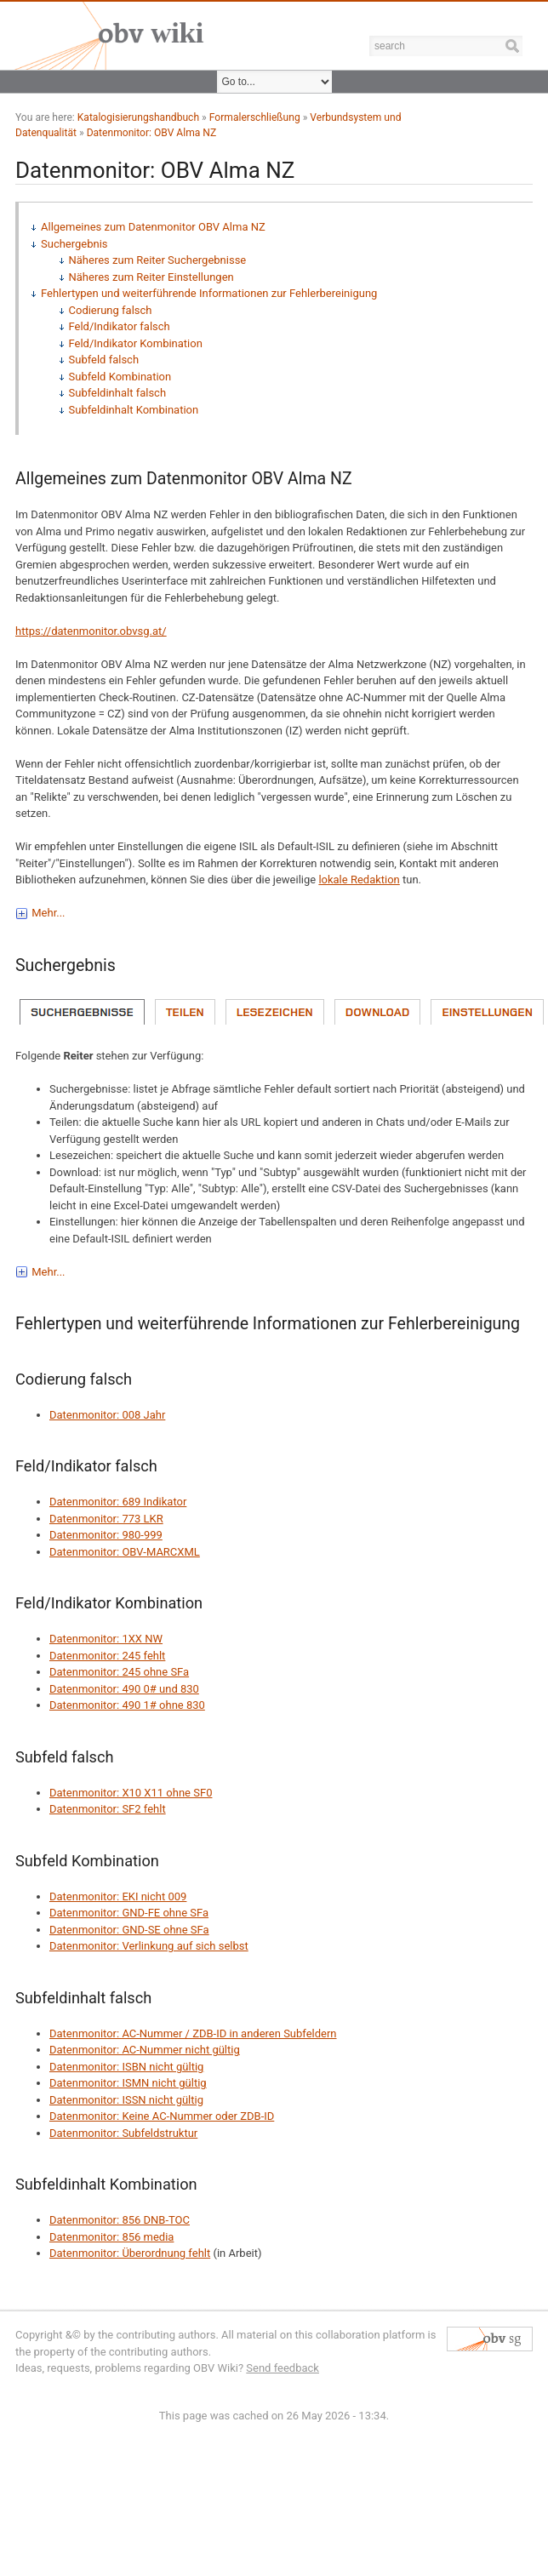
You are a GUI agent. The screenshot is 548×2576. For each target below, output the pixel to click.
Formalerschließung (254, 117)
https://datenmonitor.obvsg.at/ (91, 631)
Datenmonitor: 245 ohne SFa (119, 1671)
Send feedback (282, 2368)
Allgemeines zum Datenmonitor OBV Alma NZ (153, 226)
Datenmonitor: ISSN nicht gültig (126, 2099)
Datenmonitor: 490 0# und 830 (124, 1688)
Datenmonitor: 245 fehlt (107, 1655)
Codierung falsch (110, 310)
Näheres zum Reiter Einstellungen (151, 277)
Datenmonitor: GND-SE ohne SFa (129, 1929)
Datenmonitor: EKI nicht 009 (117, 1896)
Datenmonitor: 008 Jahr (107, 1414)
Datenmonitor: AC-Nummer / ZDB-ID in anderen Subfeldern (193, 2033)
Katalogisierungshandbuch (138, 117)
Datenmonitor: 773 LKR (106, 1518)
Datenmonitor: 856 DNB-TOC (119, 2219)
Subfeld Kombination (120, 376)
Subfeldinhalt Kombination (134, 409)
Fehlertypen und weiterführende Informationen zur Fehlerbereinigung (209, 293)
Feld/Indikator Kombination (136, 343)
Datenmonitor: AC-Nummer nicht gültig (144, 2049)
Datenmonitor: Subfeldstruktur (123, 2133)
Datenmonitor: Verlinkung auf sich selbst (148, 1945)
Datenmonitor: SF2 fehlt (107, 1808)
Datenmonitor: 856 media (111, 2236)
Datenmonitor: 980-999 (106, 1534)
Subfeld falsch (104, 359)
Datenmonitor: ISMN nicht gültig (128, 2082)
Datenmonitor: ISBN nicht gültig (126, 2066)
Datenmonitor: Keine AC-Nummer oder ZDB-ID (161, 2116)
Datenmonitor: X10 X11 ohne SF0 (130, 1792)
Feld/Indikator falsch (119, 326)
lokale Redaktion (358, 879)
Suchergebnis (74, 243)
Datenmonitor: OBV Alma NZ (152, 133)
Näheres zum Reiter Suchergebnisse (158, 260)
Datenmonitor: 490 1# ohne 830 (127, 1705)
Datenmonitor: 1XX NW (106, 1638)
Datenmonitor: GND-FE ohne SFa (128, 1912)
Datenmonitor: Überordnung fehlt (129, 2253)
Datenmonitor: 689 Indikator (117, 1501)
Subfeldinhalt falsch (118, 392)
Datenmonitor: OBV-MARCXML (124, 1551)
